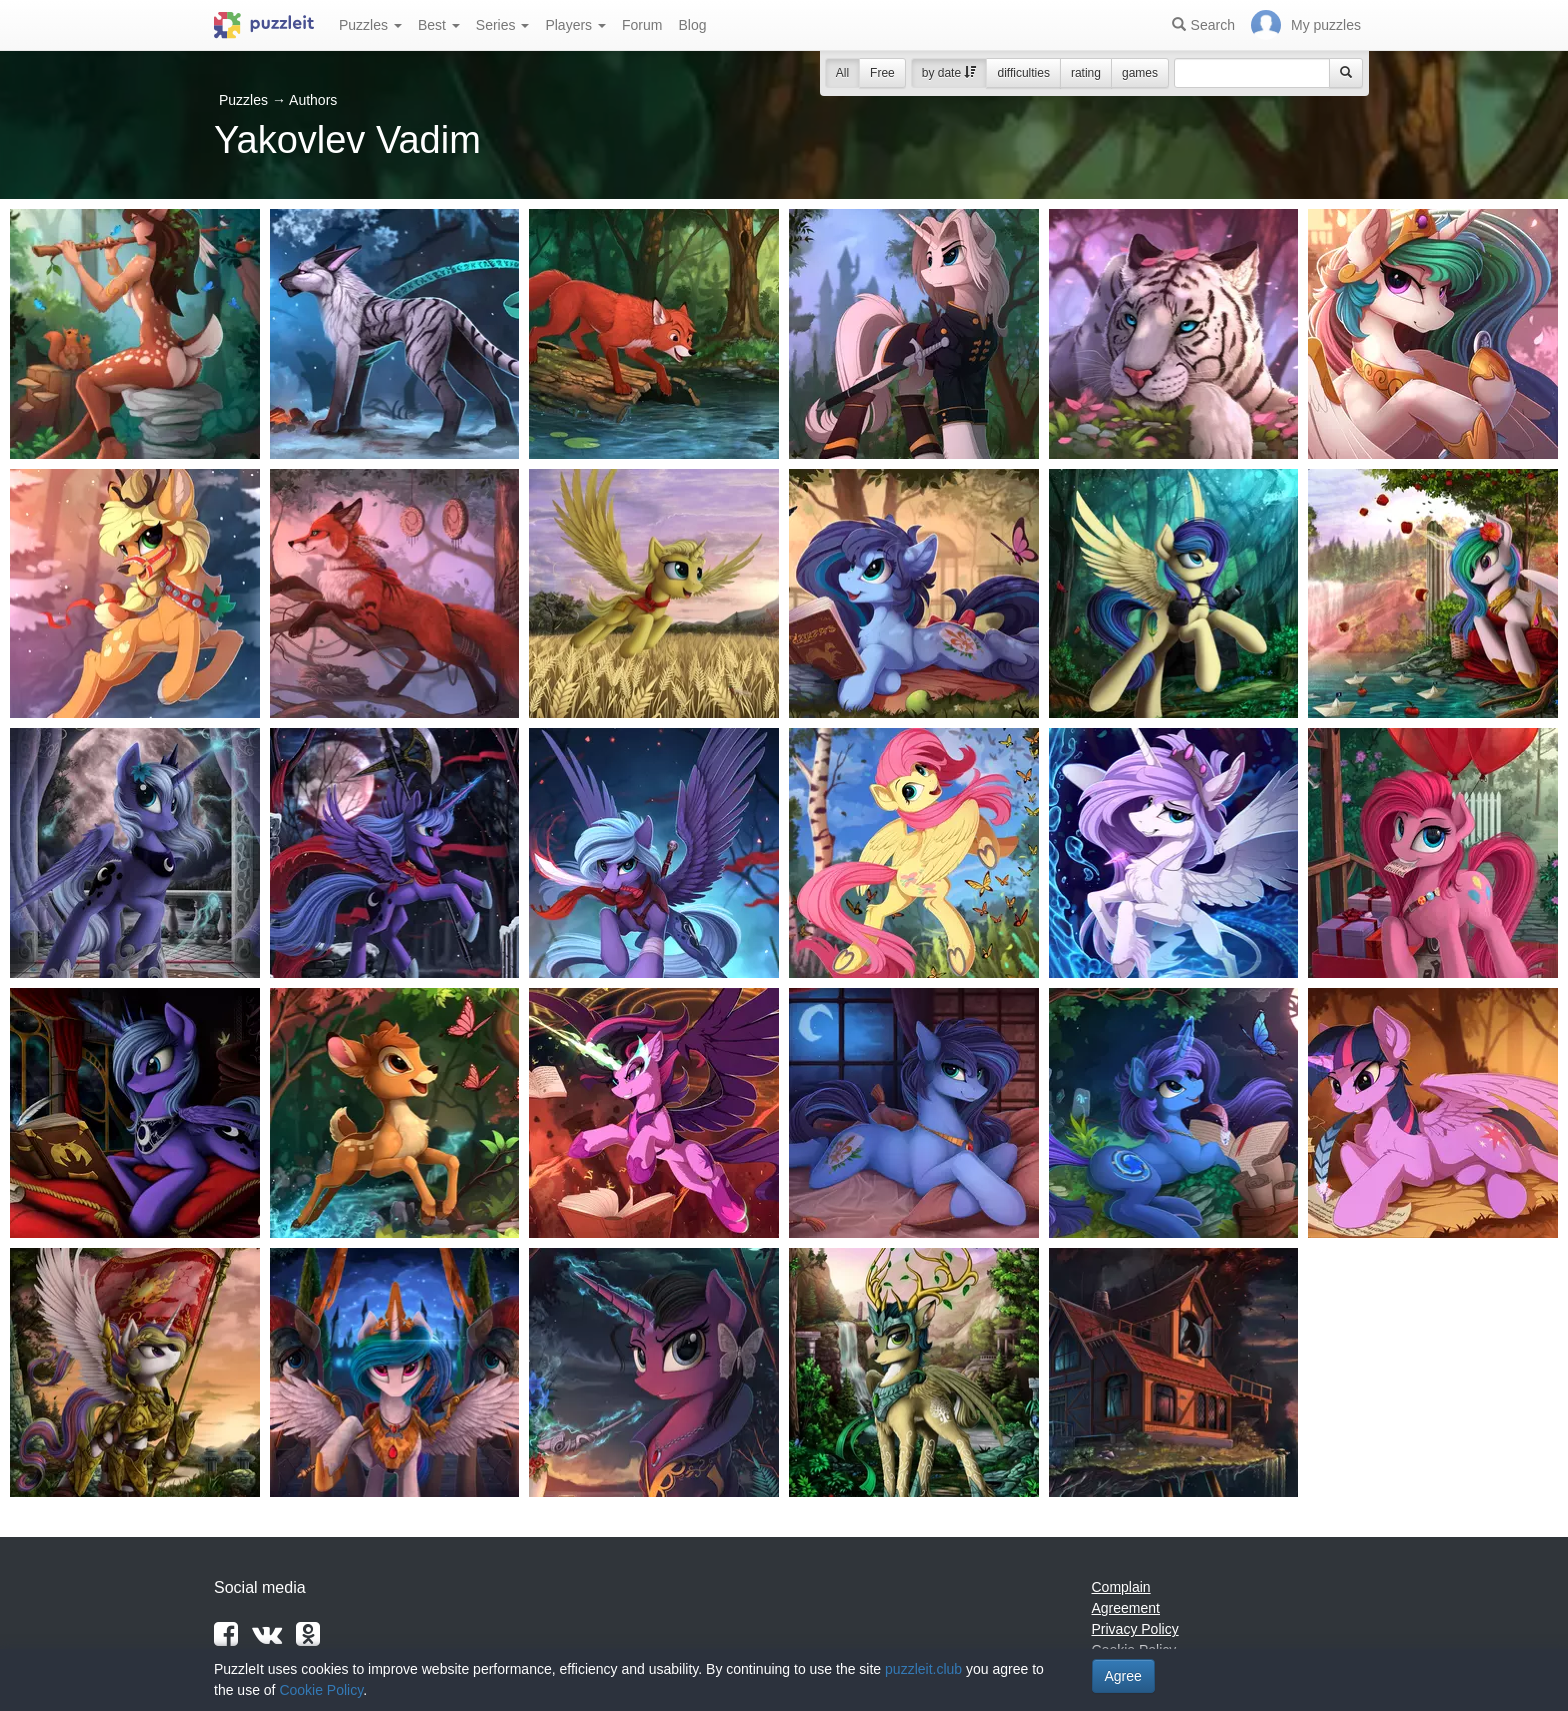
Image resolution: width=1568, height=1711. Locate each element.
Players (575, 25)
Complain (1121, 1587)
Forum (642, 25)
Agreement (1126, 1608)
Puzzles (370, 25)
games (1140, 73)
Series (503, 25)
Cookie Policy (321, 1690)
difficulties (1023, 73)
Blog (692, 25)
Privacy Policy (1135, 1629)
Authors (313, 100)
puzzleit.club (923, 1669)
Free (882, 73)
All (842, 73)
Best (439, 25)
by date (949, 73)
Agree (1123, 1676)
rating (1086, 73)
